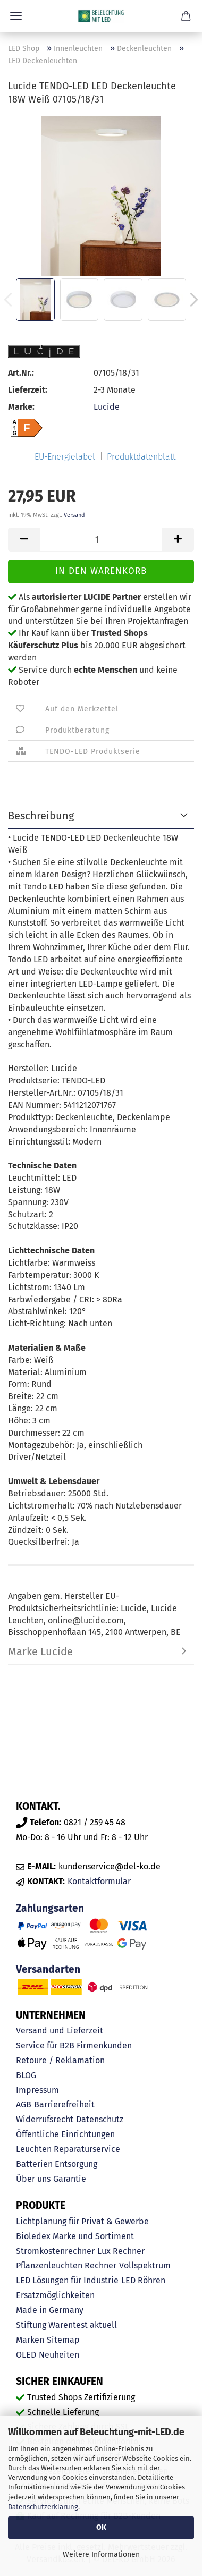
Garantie (69, 2179)
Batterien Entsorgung (56, 2164)
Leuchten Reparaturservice (68, 2149)
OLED (26, 2355)
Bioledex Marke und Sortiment (75, 2236)
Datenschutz (99, 2119)
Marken (30, 2340)
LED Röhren (143, 2280)
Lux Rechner (121, 2251)
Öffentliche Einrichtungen (65, 2134)
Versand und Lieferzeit (59, 2031)
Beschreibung (41, 815)
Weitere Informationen (101, 2554)
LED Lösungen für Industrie (67, 2280)
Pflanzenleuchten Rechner (66, 2265)
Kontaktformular (99, 1881)
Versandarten (48, 1969)
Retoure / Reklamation (60, 2060)
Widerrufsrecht (44, 2119)
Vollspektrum (145, 2265)
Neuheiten (59, 2355)
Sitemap (63, 2340)
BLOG (26, 2075)
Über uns (33, 2179)
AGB (23, 2104)
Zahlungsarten (50, 1908)
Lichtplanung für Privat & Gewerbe (82, 2221)
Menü (16, 15)
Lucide (107, 407)
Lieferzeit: (27, 390)
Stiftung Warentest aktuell (66, 2325)
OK (101, 2527)
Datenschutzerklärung (43, 2507)
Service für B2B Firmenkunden (74, 2045)
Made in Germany (49, 2310)
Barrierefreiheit (64, 2104)
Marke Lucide (40, 1651)
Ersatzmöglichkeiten (55, 2295)
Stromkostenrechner (55, 2251)
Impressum (37, 2090)
